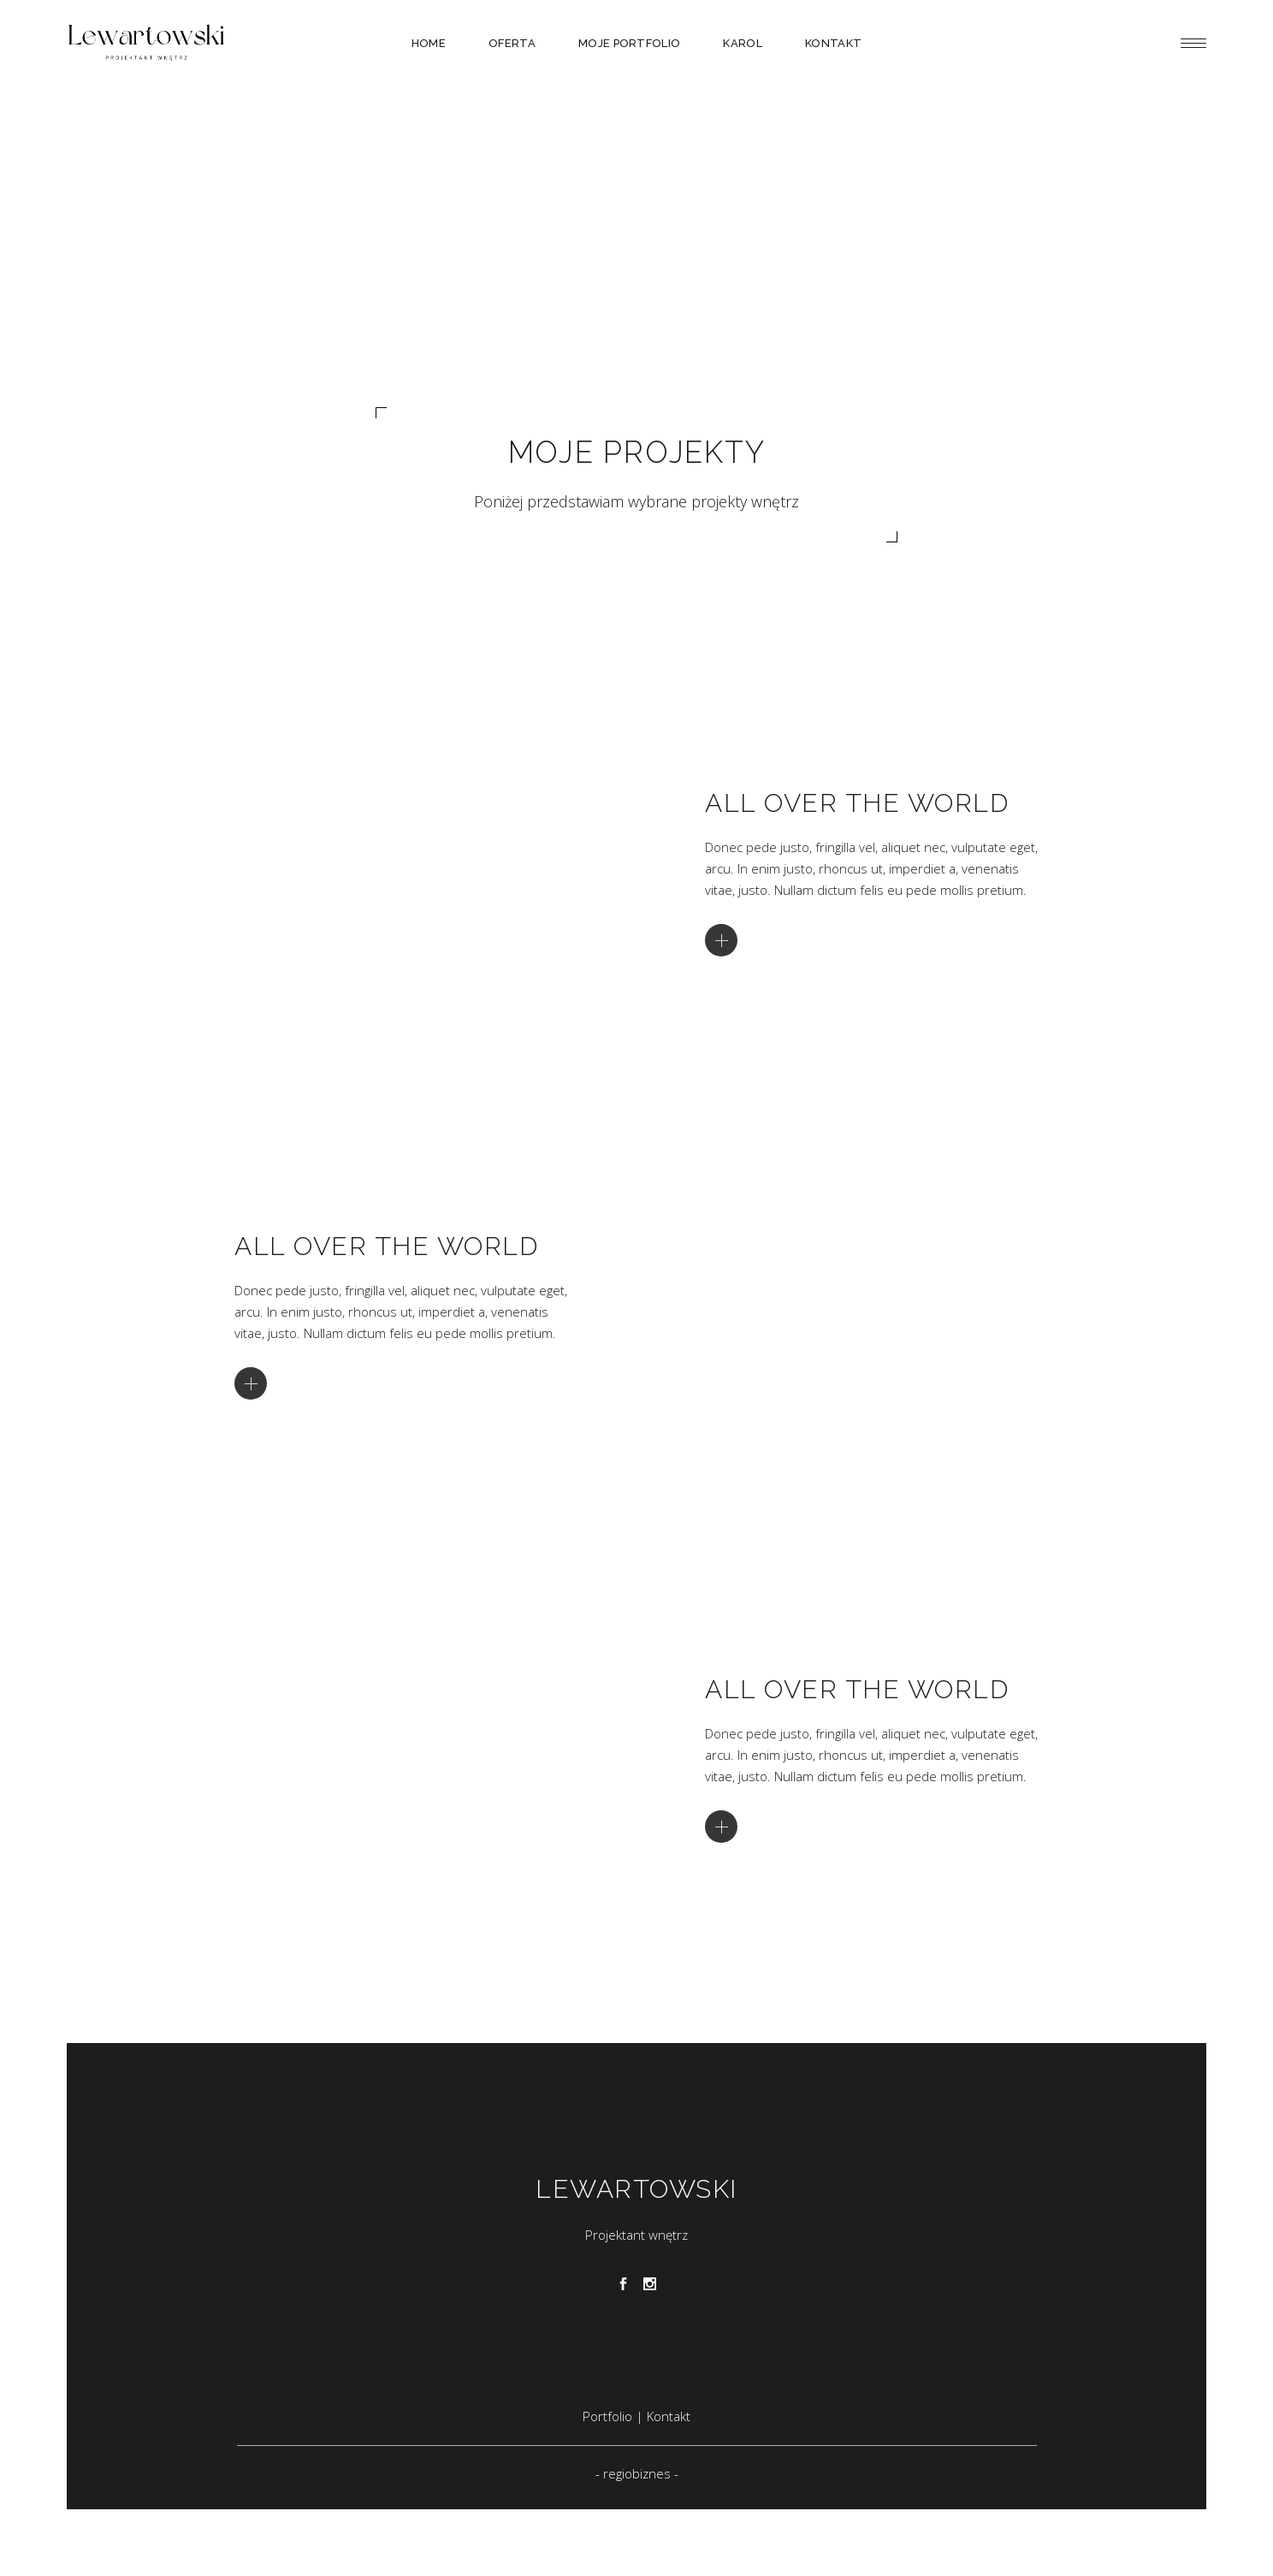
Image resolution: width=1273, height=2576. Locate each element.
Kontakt (668, 2416)
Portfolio (609, 2416)
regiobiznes (637, 2473)
